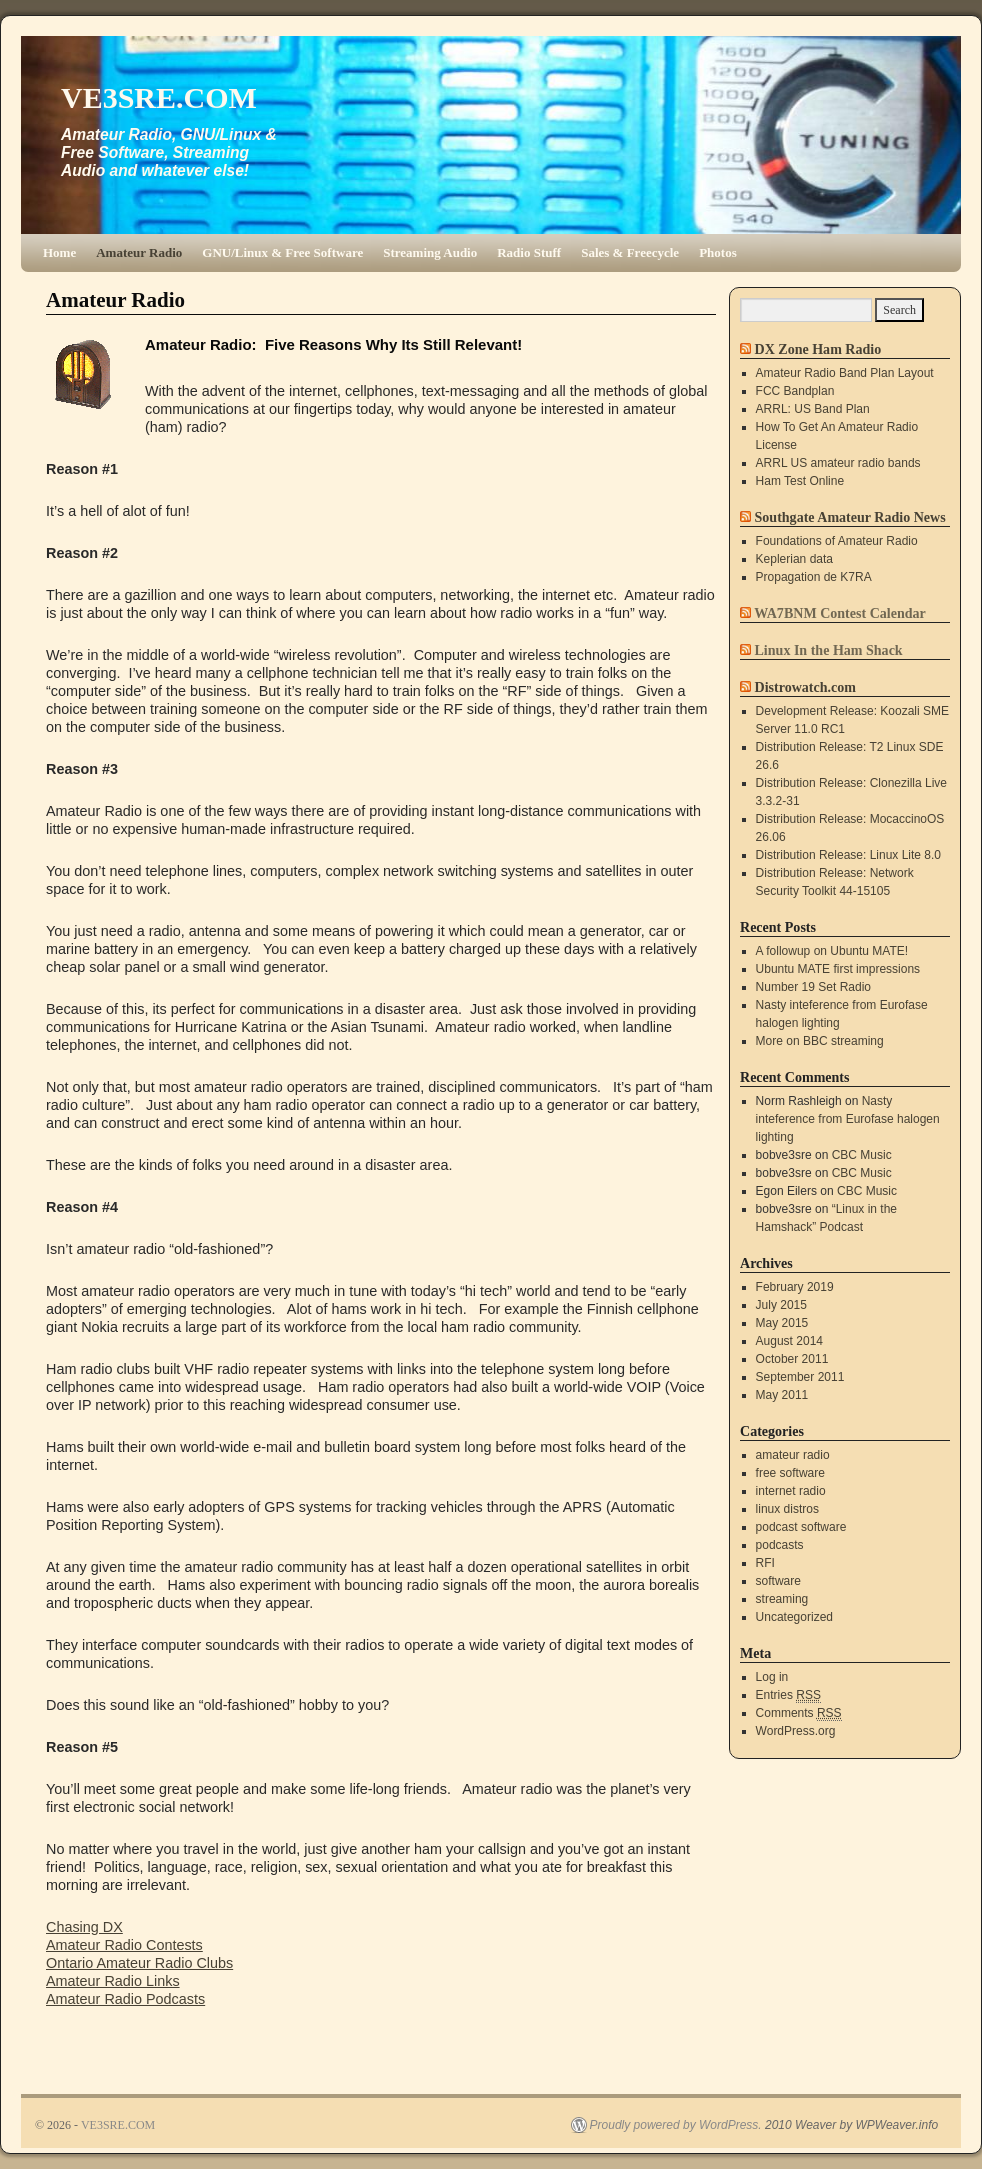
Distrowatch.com (805, 687)
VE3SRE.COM (159, 97)
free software (790, 1473)
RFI (765, 1563)
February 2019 (795, 1287)
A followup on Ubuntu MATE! (832, 951)
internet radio (791, 1491)
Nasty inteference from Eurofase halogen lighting (848, 1119)
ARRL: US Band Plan (813, 409)
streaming (782, 1599)
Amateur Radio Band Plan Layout (845, 373)
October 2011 (792, 1359)
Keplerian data (794, 559)
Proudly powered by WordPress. (676, 2125)
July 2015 (781, 1305)
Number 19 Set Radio (813, 987)
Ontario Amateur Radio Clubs (139, 1963)
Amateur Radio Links (113, 1981)
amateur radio (793, 1455)
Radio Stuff (529, 252)
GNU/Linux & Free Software (282, 252)
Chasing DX (84, 1927)
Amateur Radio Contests (124, 1945)
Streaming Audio (430, 252)
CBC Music (862, 1155)
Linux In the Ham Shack (829, 650)
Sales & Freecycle (630, 252)
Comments (799, 1713)
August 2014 (789, 1341)
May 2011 (782, 1395)
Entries (788, 1695)
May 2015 (782, 1323)
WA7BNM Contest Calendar (840, 613)
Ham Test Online (800, 481)
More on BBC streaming (820, 1041)
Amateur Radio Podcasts (125, 1999)
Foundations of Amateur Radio (837, 541)
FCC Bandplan (795, 391)
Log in (772, 1677)
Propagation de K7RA (814, 577)
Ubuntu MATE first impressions (838, 969)
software (778, 1581)
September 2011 (800, 1377)
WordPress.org (796, 1731)
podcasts (780, 1545)
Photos (718, 252)
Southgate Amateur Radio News (850, 517)
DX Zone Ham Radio (818, 349)
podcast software (801, 1527)
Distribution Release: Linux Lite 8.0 (848, 855)
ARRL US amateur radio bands (838, 463)
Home (59, 252)
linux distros (787, 1509)
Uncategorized (794, 1617)
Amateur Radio (139, 252)
